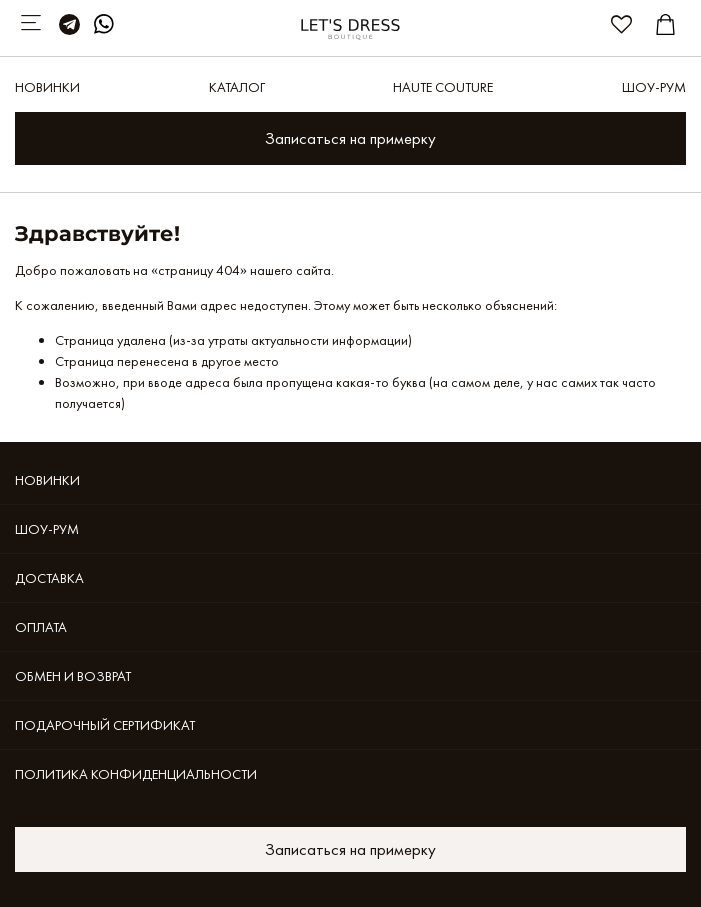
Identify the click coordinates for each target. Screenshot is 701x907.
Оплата (41, 627)
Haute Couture (443, 87)
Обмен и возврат (73, 676)
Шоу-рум (654, 87)
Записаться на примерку (350, 138)
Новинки (47, 87)
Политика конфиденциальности (136, 774)
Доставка (49, 578)
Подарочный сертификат (105, 725)
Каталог (237, 87)
